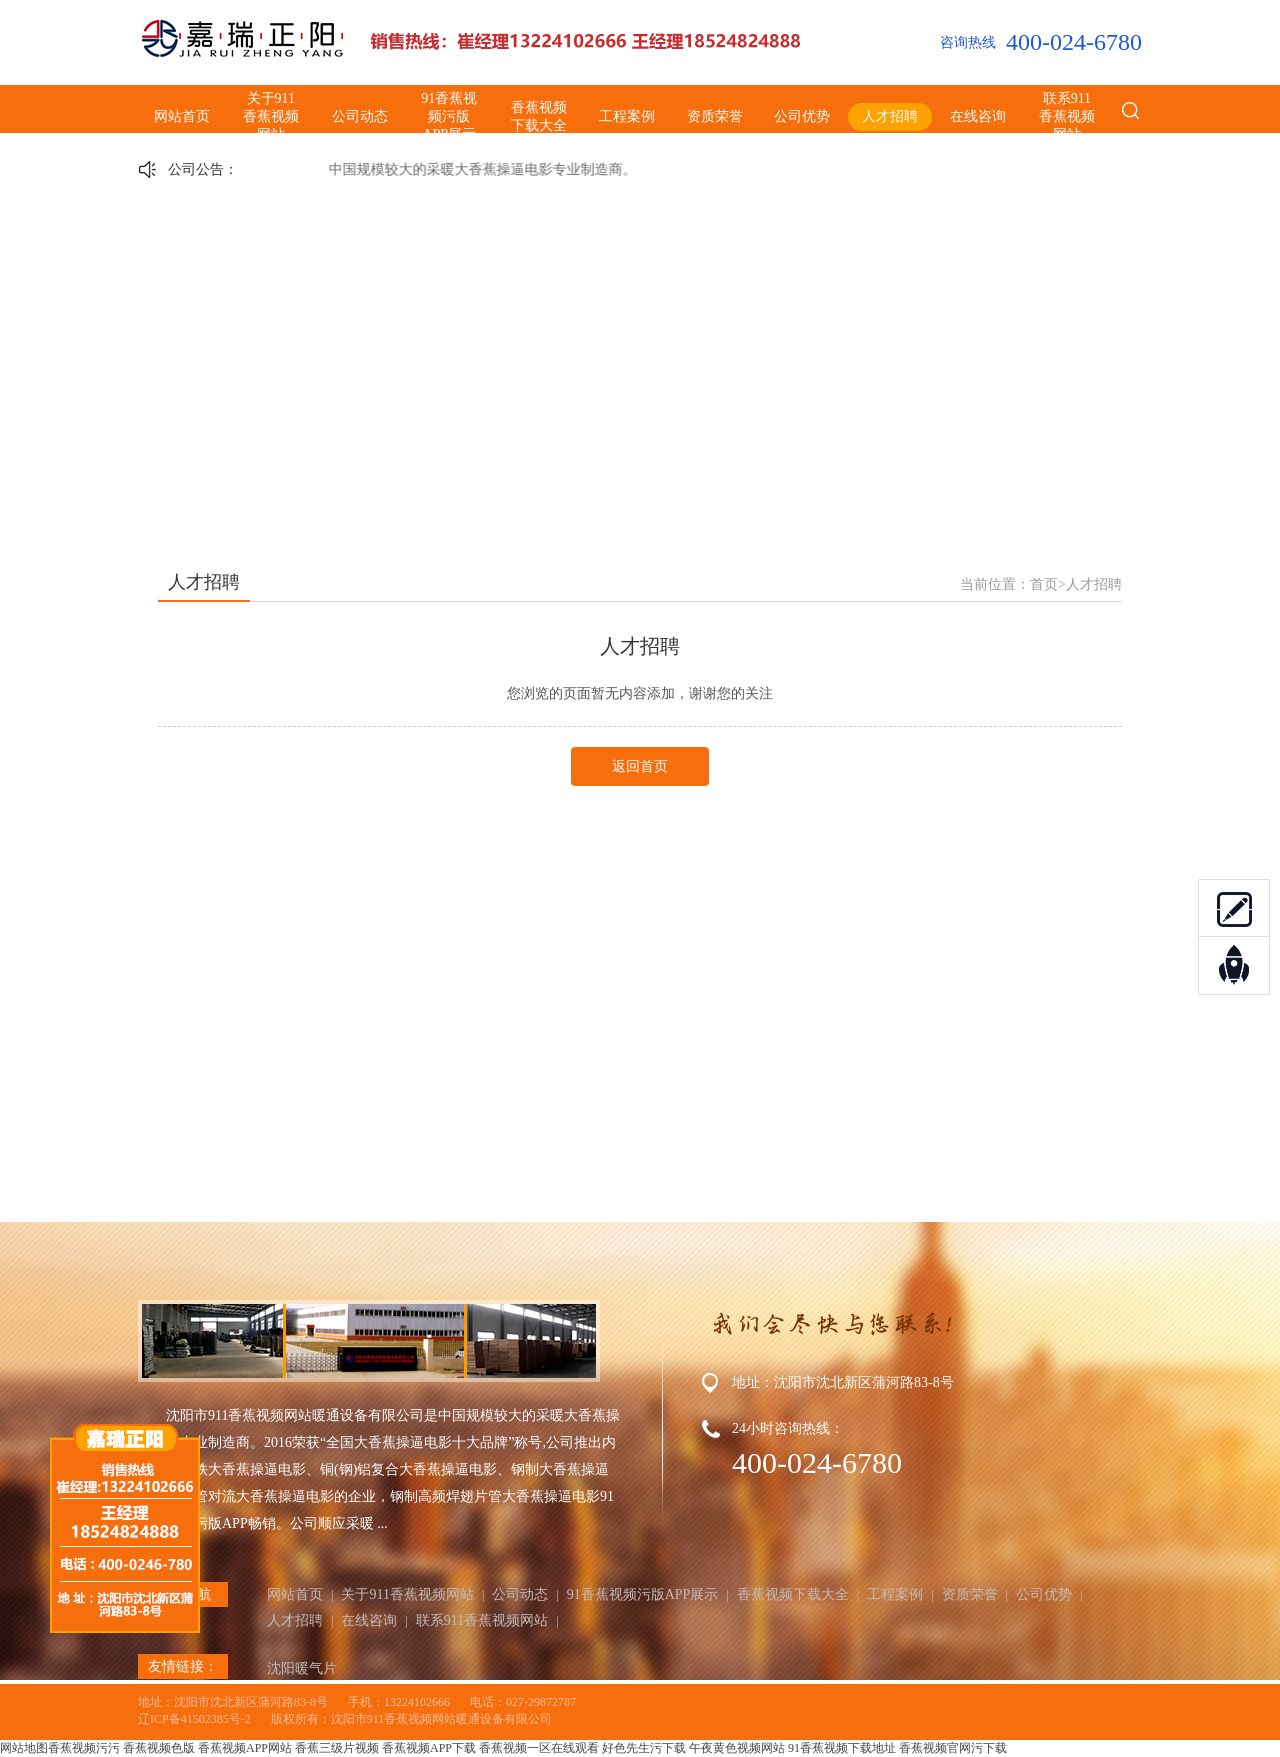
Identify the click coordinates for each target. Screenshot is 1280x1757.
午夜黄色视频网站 (737, 1748)
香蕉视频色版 (159, 1748)
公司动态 (360, 116)
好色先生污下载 (644, 1748)
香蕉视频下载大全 (539, 116)
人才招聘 (890, 116)
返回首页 (640, 766)
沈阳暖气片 (302, 1668)
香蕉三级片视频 (337, 1748)
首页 (1044, 584)
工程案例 (627, 116)
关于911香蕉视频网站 (271, 116)
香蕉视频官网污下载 (953, 1748)
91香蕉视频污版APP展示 (449, 116)
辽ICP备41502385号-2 (194, 1719)
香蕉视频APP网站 (245, 1748)
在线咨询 (978, 116)
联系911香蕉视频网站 (1067, 116)
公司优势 (802, 116)
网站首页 (182, 116)
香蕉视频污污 (84, 1748)
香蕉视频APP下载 (429, 1748)
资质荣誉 (715, 116)
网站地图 (24, 1748)
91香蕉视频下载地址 (842, 1748)
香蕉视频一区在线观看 (539, 1748)
